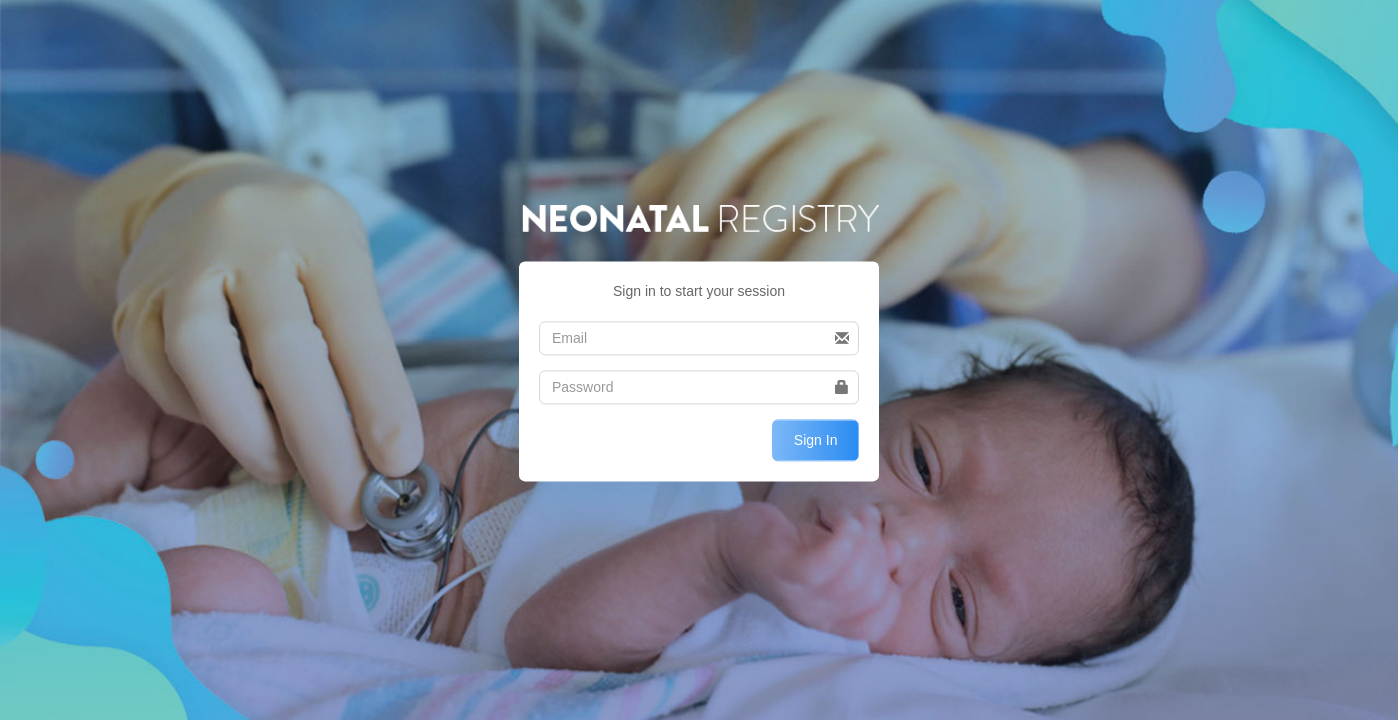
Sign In (816, 440)
